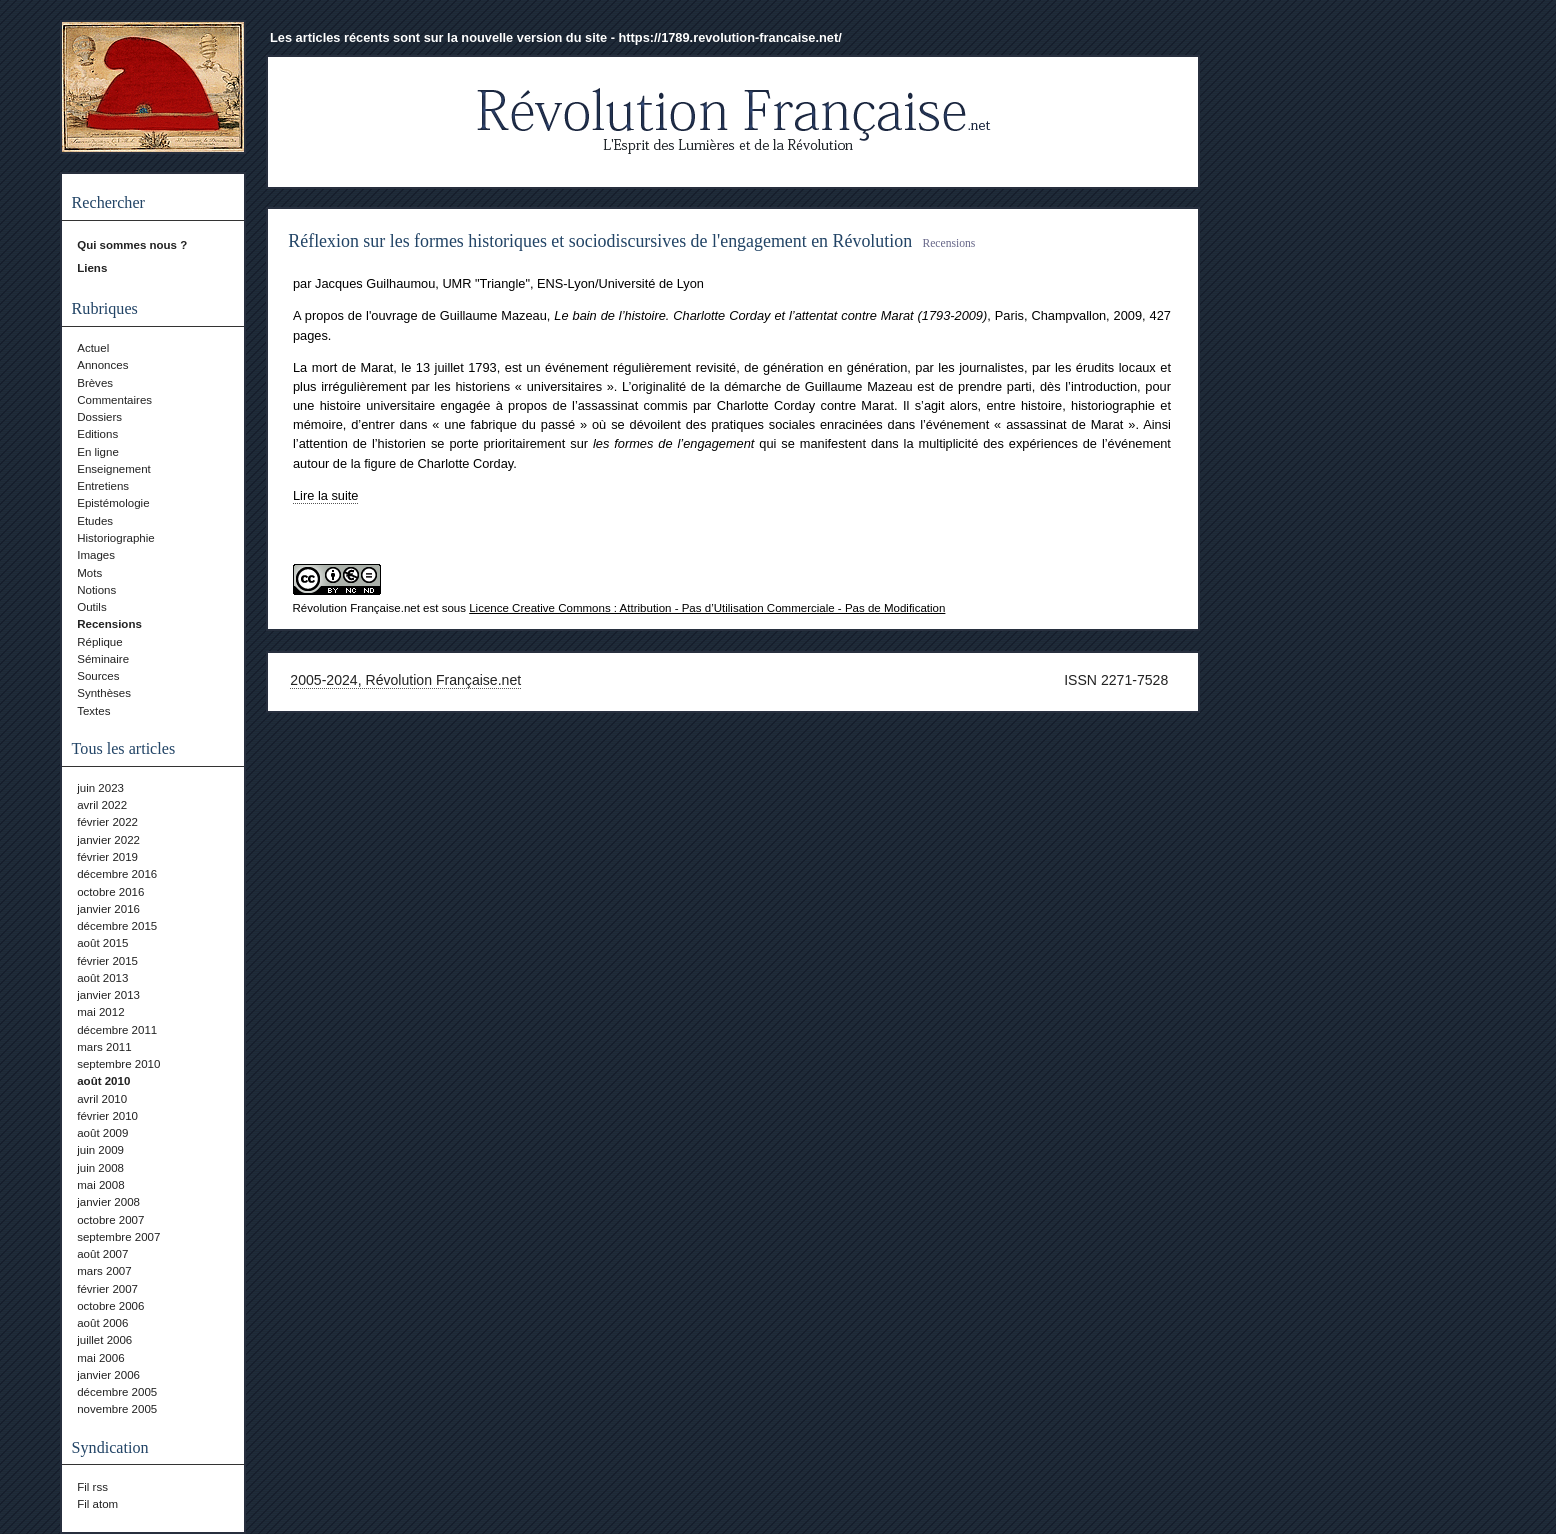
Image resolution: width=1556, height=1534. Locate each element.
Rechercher (108, 202)
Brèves (95, 383)
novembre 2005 (117, 1409)
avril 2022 (102, 805)
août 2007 (102, 1254)
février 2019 (107, 857)
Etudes (95, 521)
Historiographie (115, 538)
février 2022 (107, 822)
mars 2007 (104, 1271)
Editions (97, 434)
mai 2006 (100, 1358)
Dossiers (99, 417)
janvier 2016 (108, 909)
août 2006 (102, 1323)
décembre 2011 (117, 1030)
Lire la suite (325, 495)
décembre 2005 (117, 1392)
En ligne (98, 452)
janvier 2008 (108, 1202)
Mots (89, 573)
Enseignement (114, 469)
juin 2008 (100, 1168)
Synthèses (104, 693)
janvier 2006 (108, 1375)
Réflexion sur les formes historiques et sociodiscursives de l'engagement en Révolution (600, 241)
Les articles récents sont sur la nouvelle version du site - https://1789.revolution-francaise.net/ (556, 37)
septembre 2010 (118, 1064)
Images (96, 555)
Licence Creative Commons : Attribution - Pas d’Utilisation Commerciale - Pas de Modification (707, 608)
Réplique (99, 642)
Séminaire (103, 659)
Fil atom (97, 1504)
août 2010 (103, 1081)
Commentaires (114, 400)
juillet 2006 (104, 1340)
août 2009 (102, 1133)
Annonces (102, 365)
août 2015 (102, 943)
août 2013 (102, 978)
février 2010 (107, 1116)
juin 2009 (100, 1150)
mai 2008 (100, 1185)
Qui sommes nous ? (132, 245)
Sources (98, 676)
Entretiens (103, 486)
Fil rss (92, 1487)
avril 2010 (102, 1099)
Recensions (109, 624)
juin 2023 (100, 788)
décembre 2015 (117, 926)
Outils (91, 607)
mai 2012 (100, 1012)
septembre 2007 (118, 1237)
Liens (92, 268)
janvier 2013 (108, 995)
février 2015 (107, 961)
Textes (93, 711)
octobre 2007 (110, 1220)
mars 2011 (104, 1047)
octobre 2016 (110, 892)
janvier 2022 (108, 840)
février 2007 (107, 1289)
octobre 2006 (110, 1306)
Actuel (93, 348)
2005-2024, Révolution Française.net (405, 680)
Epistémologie (113, 503)
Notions (96, 590)
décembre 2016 (117, 874)
